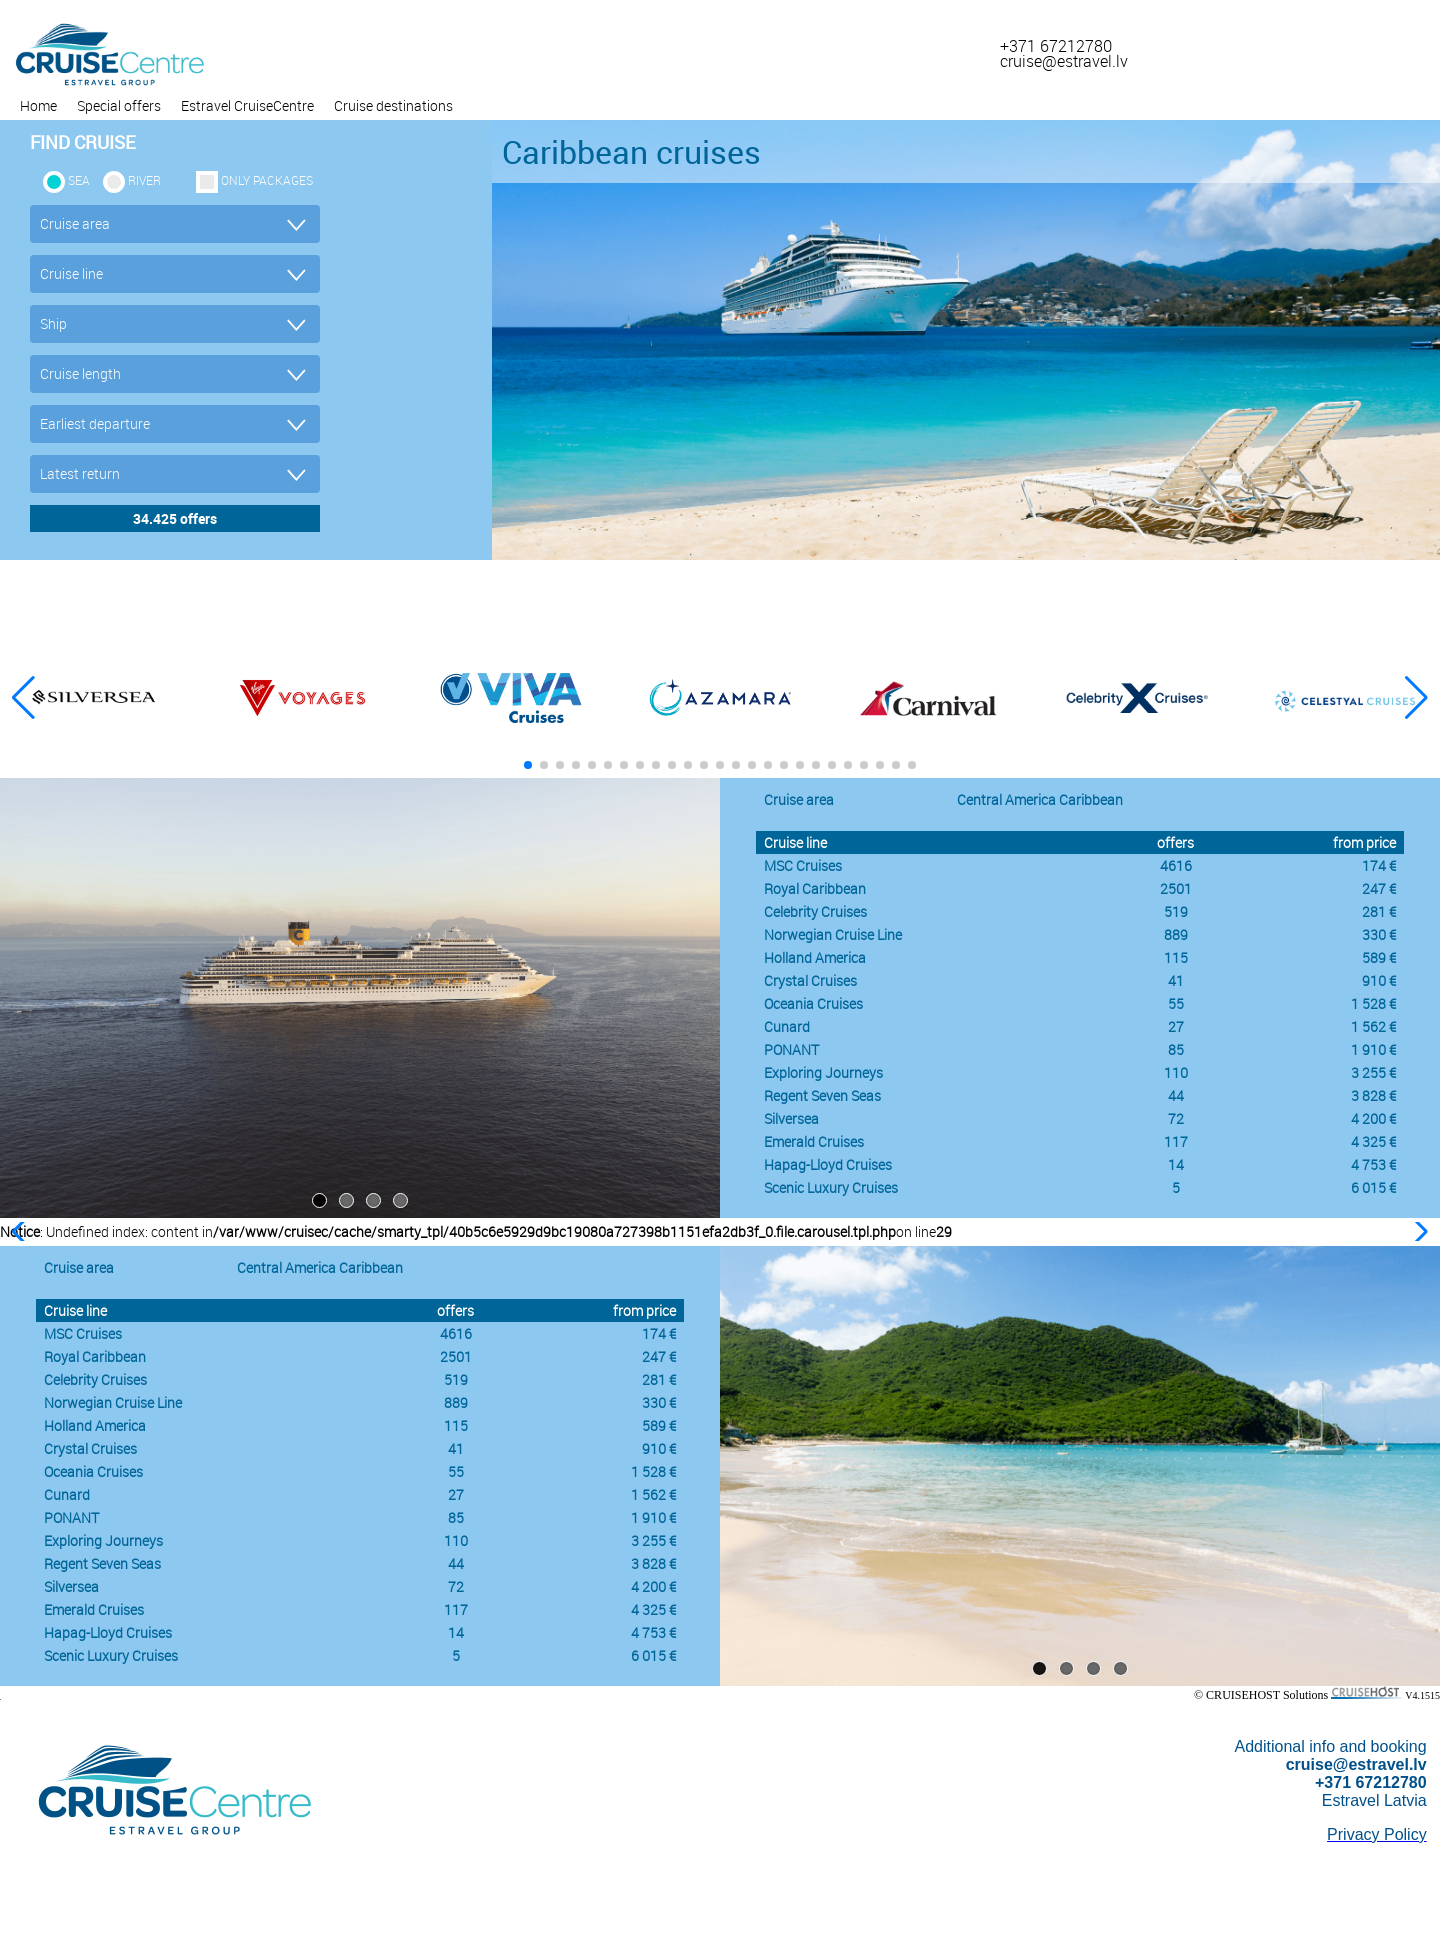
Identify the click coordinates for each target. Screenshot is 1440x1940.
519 (1176, 911)
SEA (79, 180)
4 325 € (1373, 1141)
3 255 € (1373, 1072)
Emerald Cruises (814, 1141)
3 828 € (1373, 1095)
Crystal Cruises (810, 980)
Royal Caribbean (815, 888)
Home (38, 105)
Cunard (787, 1026)
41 (1176, 980)
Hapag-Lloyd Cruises (828, 1164)
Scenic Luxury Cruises (831, 1187)
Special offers (119, 105)
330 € (1379, 934)
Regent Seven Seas (822, 1095)
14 (1176, 1164)
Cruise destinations (393, 105)
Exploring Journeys (823, 1072)
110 (1176, 1072)
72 (1176, 1118)
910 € (1379, 980)
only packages (267, 180)
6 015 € (1373, 1187)
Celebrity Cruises (815, 911)
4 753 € (1373, 1164)
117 (1176, 1141)
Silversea (791, 1118)
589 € (1379, 957)
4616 (1176, 865)
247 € (1379, 888)
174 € (1379, 865)
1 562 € (1373, 1026)
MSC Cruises (803, 865)
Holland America (815, 957)
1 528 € (1373, 1003)
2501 (1176, 888)
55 (1176, 1003)
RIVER (144, 180)
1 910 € (1373, 1049)
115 (1176, 957)
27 (1176, 1026)
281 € (1379, 911)
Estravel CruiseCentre (247, 105)
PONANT (791, 1049)
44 (1176, 1095)
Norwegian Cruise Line (833, 934)
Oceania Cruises (813, 1003)
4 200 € (1373, 1118)
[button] (1416, 698)
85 (1176, 1049)
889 (1176, 934)
